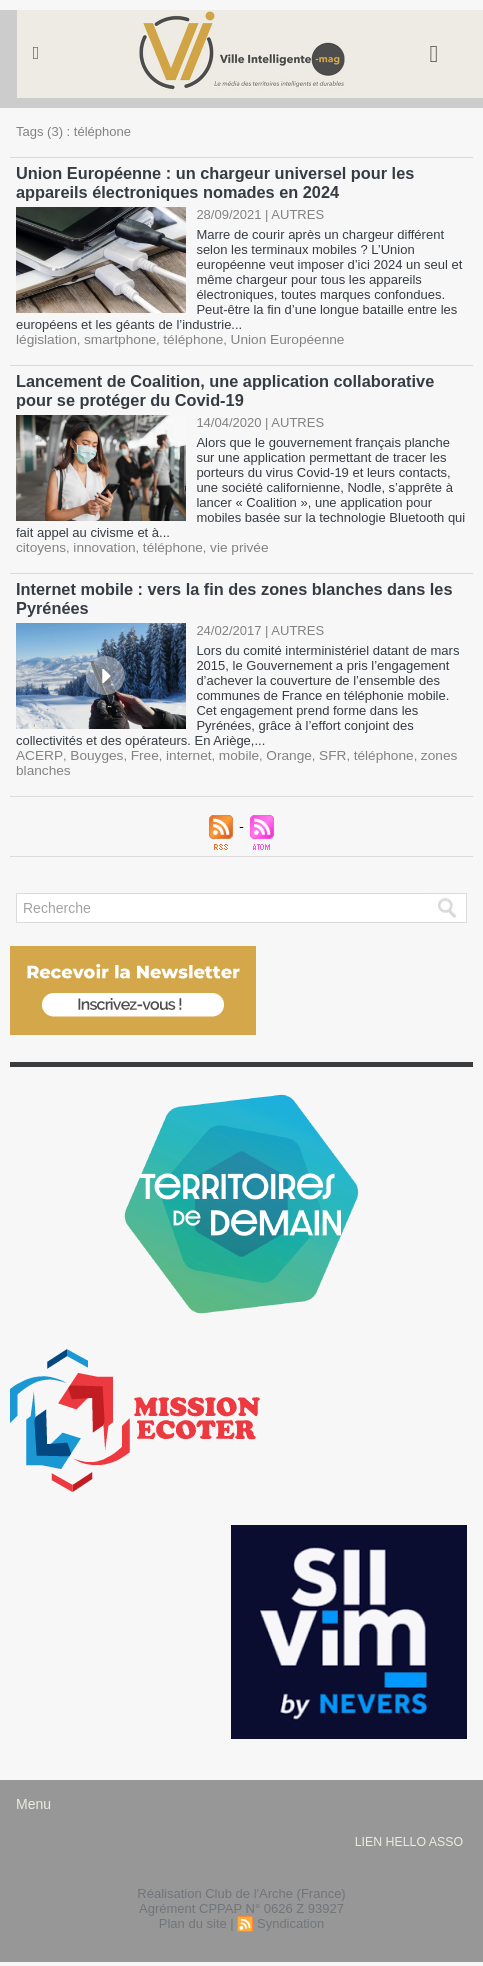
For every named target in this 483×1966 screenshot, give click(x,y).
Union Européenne (275, 337)
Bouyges (91, 749)
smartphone (115, 337)
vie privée (230, 543)
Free (137, 749)
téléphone (185, 337)
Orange (275, 749)
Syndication (290, 1917)
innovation (100, 543)
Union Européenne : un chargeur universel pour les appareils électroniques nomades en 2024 (211, 181)
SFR (318, 749)
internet (179, 749)
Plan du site (193, 1917)
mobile (228, 749)
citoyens (40, 543)
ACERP (37, 749)
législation (45, 337)
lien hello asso (408, 1836)
